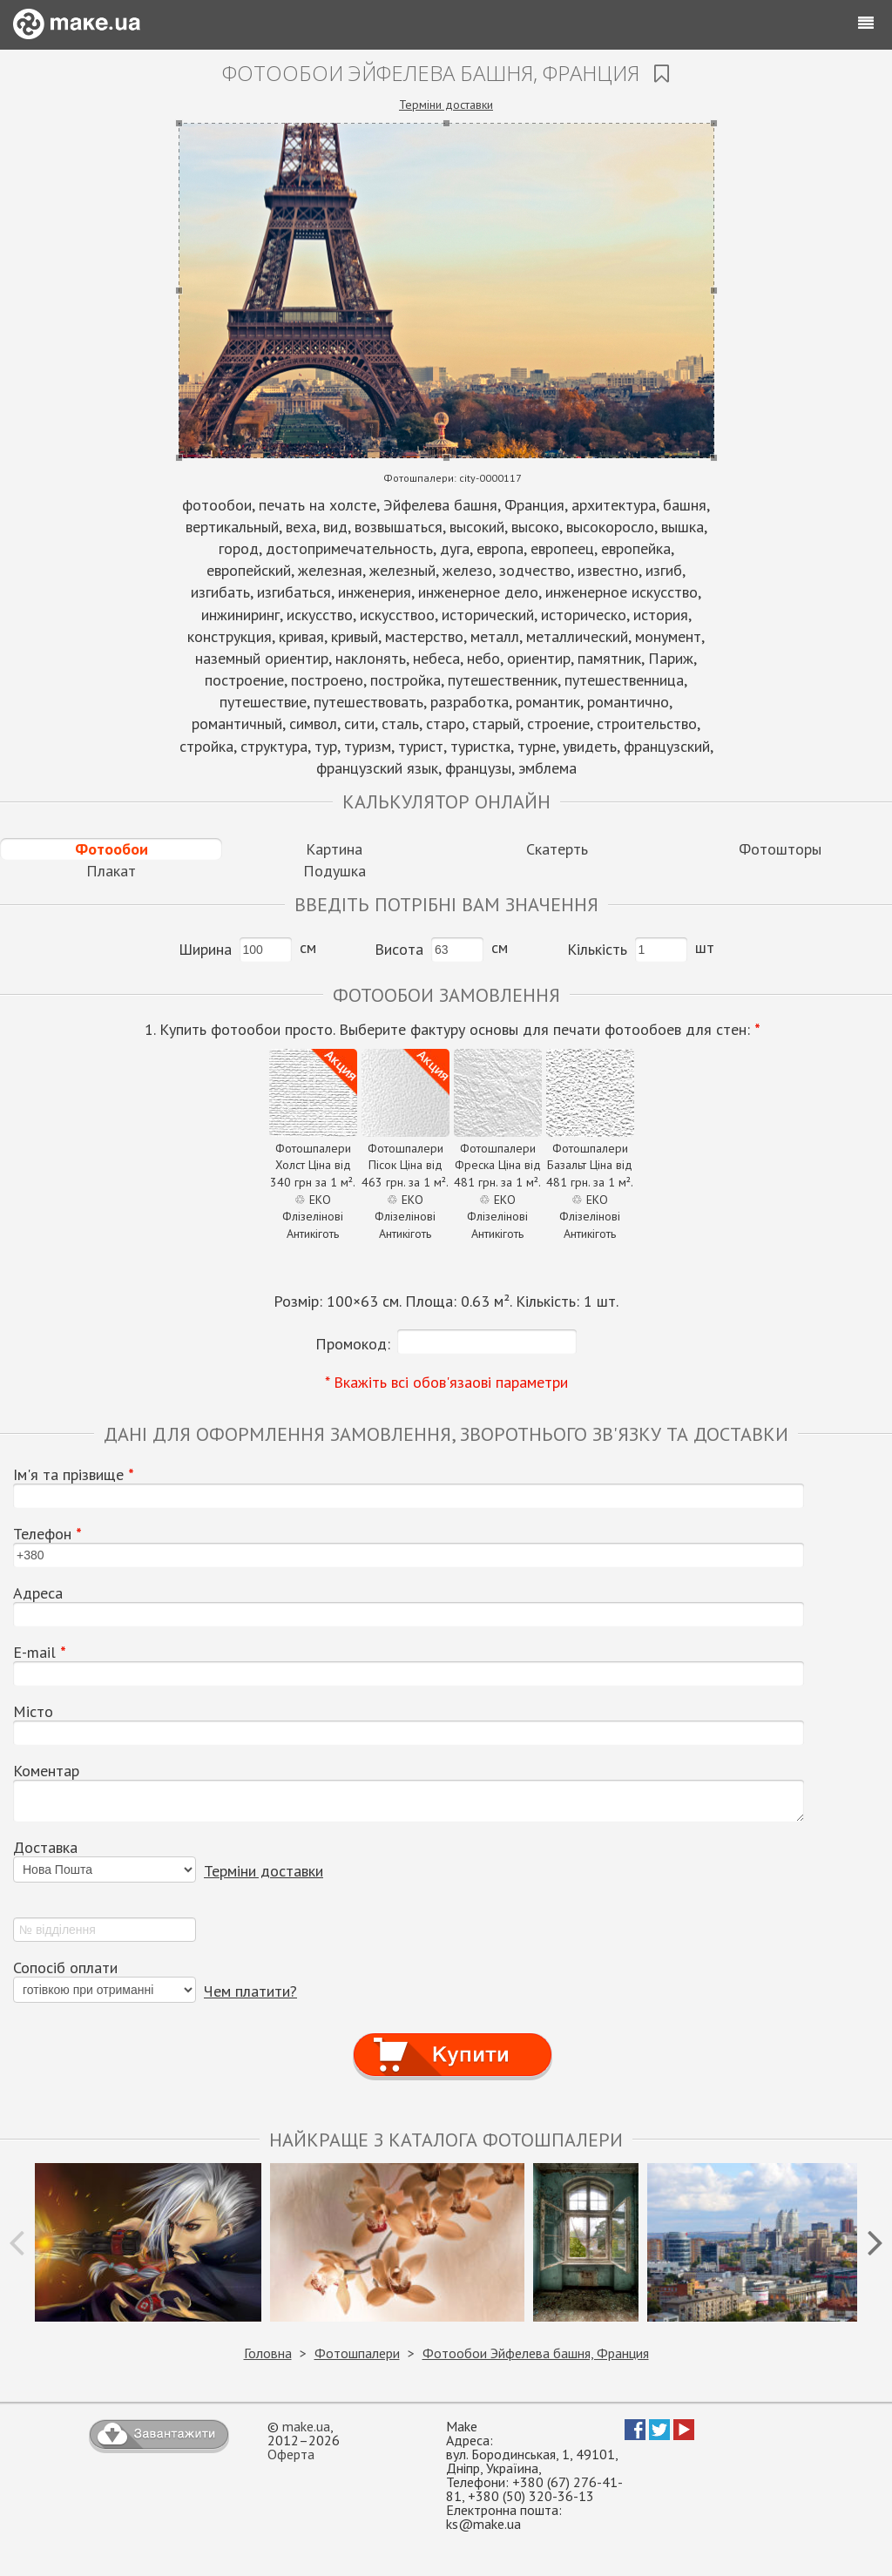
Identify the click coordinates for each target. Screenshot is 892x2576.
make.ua (306, 2426)
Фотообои (111, 849)
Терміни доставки (446, 104)
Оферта (290, 2454)
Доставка (45, 1847)
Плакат (111, 871)
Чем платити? (250, 1991)
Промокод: (352, 1344)
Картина (334, 849)
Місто (33, 1712)
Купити (453, 2039)
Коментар (46, 1771)
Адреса (38, 1593)
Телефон (47, 1534)
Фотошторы (780, 849)
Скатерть (557, 849)
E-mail (39, 1652)
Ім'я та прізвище (73, 1475)
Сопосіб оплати (65, 1968)
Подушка (334, 871)
